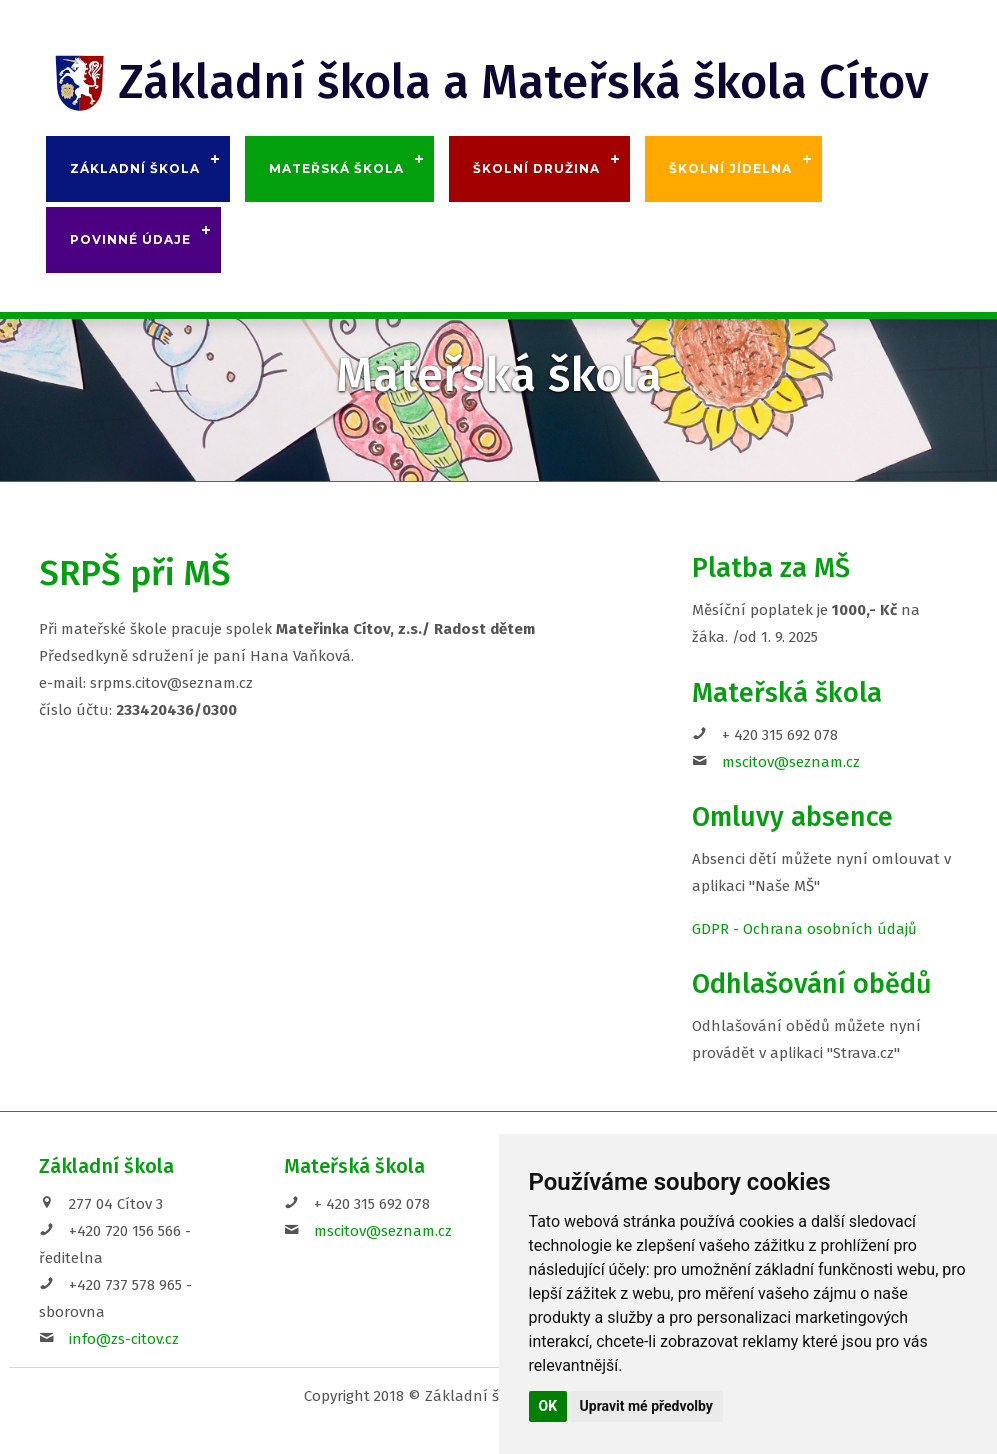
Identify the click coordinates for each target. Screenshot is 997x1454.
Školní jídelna (730, 168)
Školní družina (536, 168)
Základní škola (135, 168)
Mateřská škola (336, 168)
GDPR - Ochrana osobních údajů (804, 929)
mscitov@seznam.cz (791, 762)
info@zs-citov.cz (124, 1339)
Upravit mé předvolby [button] (646, 1406)
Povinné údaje (130, 239)
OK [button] (548, 1406)
